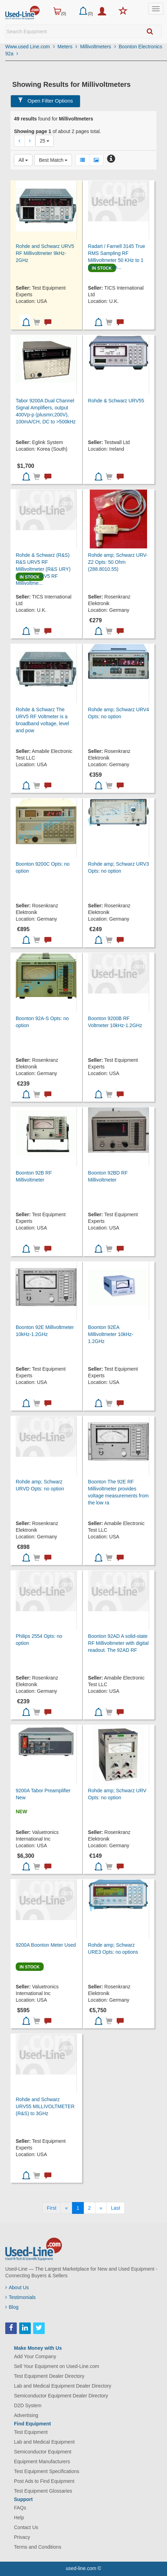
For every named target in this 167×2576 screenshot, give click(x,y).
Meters (68, 46)
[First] (51, 2208)
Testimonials (20, 2297)
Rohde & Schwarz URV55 (116, 400)
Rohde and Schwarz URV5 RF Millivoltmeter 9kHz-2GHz (45, 253)
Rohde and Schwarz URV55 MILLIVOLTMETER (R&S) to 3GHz (45, 2106)
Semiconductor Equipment (42, 2451)
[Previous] (66, 2208)
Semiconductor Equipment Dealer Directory (61, 2395)
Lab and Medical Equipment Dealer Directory (62, 2386)
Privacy (22, 2537)
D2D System (28, 2405)
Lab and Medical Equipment (44, 2442)
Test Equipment (31, 2432)
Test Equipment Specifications (46, 2471)
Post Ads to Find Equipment (44, 2481)
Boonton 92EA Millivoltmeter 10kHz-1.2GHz (110, 1334)
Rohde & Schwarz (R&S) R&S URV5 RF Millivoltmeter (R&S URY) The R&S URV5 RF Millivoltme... (43, 569)
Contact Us (26, 2527)
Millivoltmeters (98, 46)
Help (19, 2517)
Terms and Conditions (37, 2547)
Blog (12, 2307)
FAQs (20, 2508)
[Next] (101, 2208)
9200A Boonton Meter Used (46, 1945)
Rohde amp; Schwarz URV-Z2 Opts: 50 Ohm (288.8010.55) (118, 562)
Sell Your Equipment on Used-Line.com (56, 2366)
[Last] (115, 2208)
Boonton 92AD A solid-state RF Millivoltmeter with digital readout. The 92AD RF (118, 1643)
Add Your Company (35, 2356)
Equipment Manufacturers (42, 2461)
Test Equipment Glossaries (43, 2491)
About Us (17, 2287)
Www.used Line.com (30, 46)
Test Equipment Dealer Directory (49, 2376)
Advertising (26, 2415)
